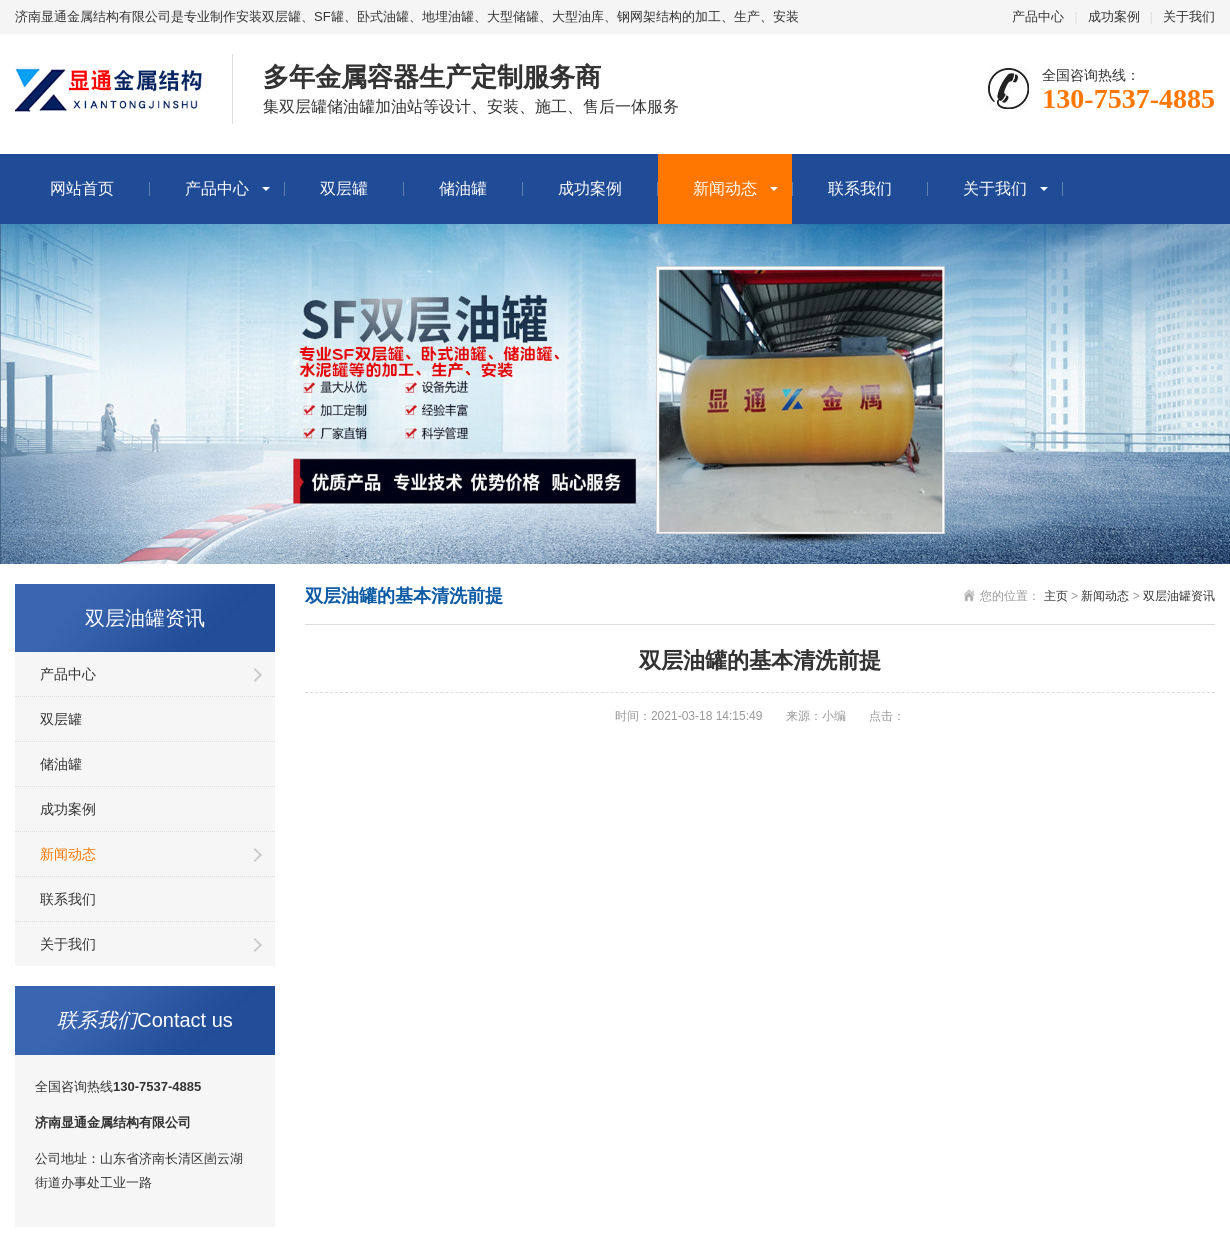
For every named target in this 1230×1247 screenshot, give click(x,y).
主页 (1056, 596)
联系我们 (860, 188)
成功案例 (1114, 16)
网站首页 (82, 188)
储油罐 (463, 188)
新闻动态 (725, 188)
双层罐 (344, 188)
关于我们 (1189, 16)
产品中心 (1038, 16)
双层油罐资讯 (1179, 596)
